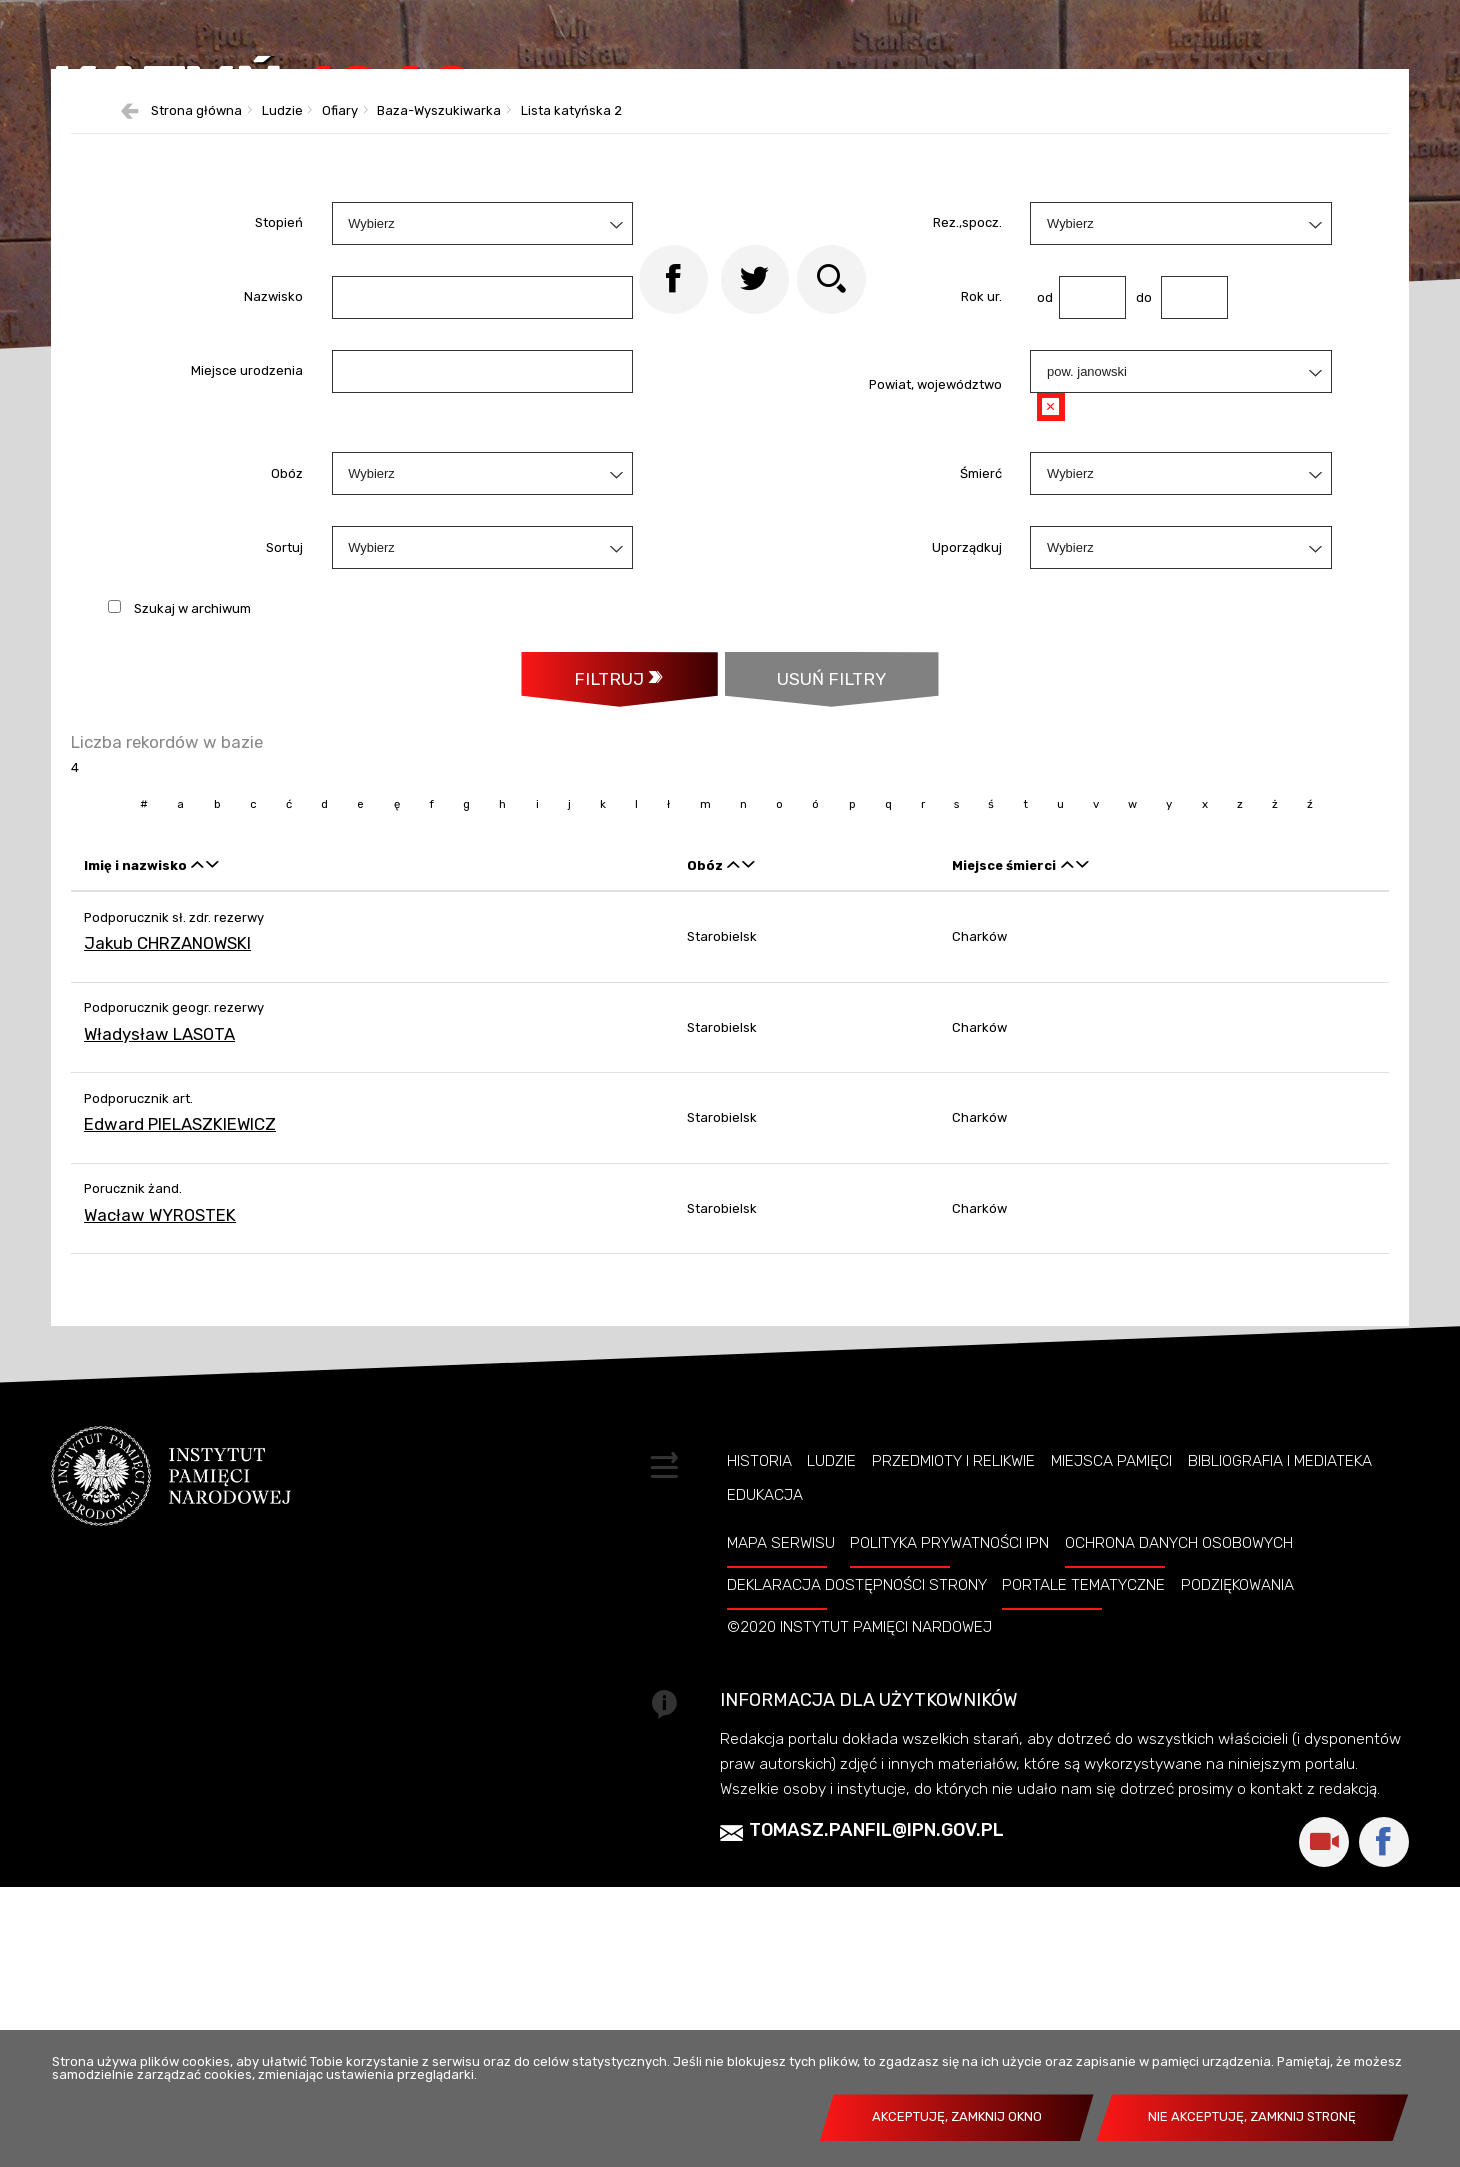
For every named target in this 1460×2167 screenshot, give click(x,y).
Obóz (287, 674)
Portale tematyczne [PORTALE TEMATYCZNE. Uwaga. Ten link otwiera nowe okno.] (1083, 1840)
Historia (759, 1716)
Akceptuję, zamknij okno (957, 2116)
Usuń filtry (807, 873)
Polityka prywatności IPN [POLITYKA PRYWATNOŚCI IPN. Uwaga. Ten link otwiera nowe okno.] (949, 1798)
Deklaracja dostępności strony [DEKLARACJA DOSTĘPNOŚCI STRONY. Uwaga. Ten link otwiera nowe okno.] (857, 1840)
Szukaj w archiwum (192, 810)
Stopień (279, 424)
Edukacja (765, 1751)
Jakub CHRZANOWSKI (167, 1198)
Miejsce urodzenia (247, 572)
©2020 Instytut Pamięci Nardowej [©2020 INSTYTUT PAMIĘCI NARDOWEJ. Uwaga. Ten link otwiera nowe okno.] (859, 1882)
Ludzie (831, 1716)
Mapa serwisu (781, 1798)
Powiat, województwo (935, 586)
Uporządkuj (967, 748)
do (1138, 498)
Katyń (355, 144)
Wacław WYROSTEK (160, 1470)
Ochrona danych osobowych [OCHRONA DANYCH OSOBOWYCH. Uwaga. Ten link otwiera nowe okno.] (1179, 1798)
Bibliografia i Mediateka (1280, 1716)
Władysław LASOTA (159, 1289)
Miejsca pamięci (1111, 1716)
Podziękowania (1237, 1840)
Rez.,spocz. (967, 424)
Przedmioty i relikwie (953, 1716)
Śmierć (981, 674)
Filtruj (605, 882)
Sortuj (284, 748)
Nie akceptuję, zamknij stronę (1252, 2116)
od (1041, 498)
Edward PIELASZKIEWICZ (180, 1379)
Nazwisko (273, 498)
